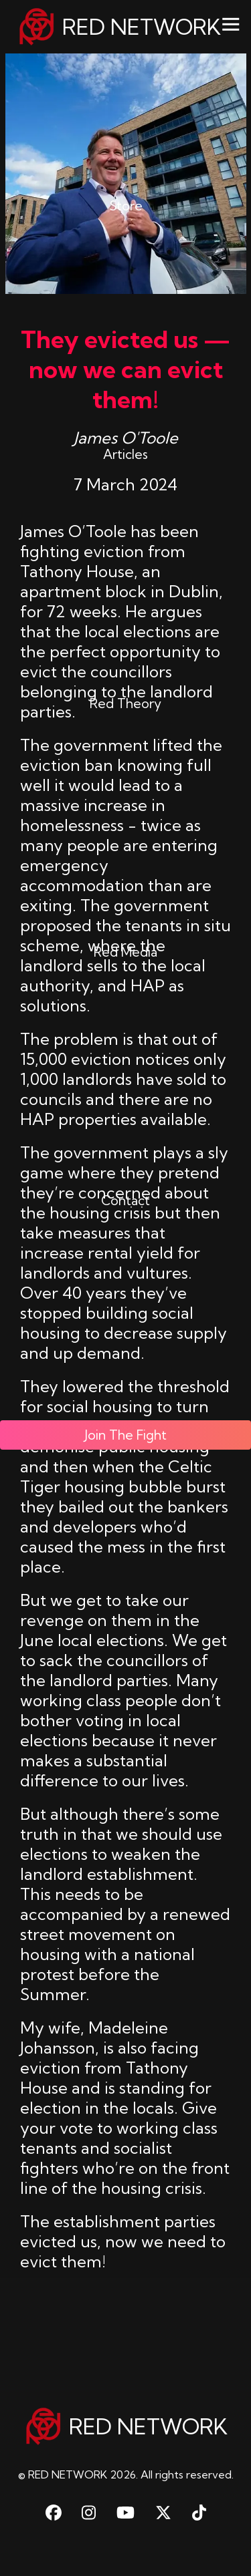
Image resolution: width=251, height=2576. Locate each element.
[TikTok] (199, 2513)
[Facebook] (54, 2513)
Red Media (125, 909)
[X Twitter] (163, 2513)
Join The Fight (125, 1378)
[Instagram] (89, 2513)
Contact (125, 1150)
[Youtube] (125, 2513)
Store (126, 182)
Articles (125, 424)
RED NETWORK (119, 27)
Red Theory (125, 666)
